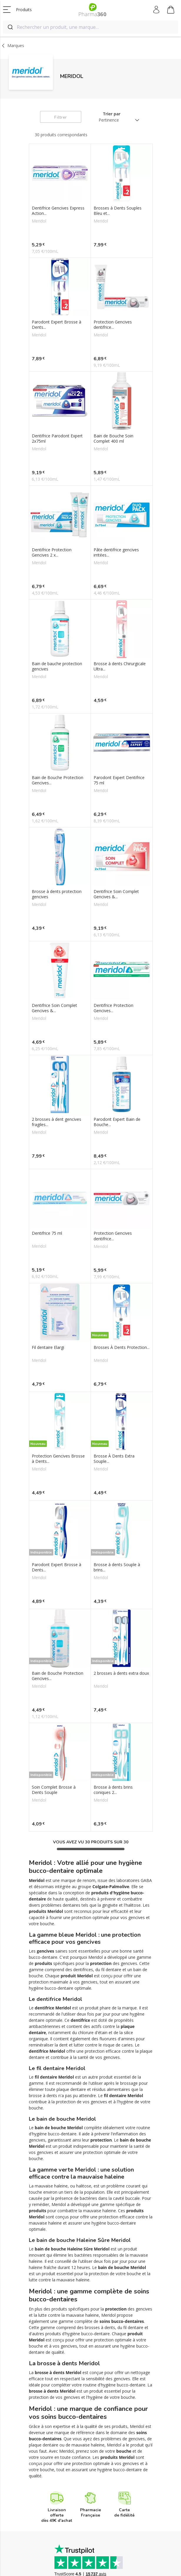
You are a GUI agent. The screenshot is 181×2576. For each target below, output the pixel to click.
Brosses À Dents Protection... (122, 1257)
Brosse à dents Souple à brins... (117, 1457)
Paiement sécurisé (79, 2541)
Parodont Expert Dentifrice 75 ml (119, 740)
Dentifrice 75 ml (47, 1153)
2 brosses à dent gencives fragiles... (56, 1052)
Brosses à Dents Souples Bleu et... (118, 210)
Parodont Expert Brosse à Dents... (56, 324)
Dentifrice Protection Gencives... (113, 948)
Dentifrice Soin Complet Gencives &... (116, 844)
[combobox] (90, 27)
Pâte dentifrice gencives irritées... (116, 532)
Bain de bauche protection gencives (57, 636)
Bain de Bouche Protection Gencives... (57, 740)
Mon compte (156, 10)
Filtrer (60, 117)
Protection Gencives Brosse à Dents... (58, 1358)
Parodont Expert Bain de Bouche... (117, 1052)
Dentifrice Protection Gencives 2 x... (52, 532)
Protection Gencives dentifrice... (113, 324)
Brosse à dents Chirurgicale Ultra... (120, 636)
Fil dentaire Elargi (48, 1257)
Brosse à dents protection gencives (57, 844)
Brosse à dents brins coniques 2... (113, 1659)
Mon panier (170, 11)
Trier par (111, 114)
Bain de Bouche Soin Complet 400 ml (113, 428)
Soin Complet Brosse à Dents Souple (54, 1659)
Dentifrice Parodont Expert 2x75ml (57, 428)
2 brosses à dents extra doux (121, 1553)
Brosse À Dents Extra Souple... (114, 1358)
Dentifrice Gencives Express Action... (58, 210)
